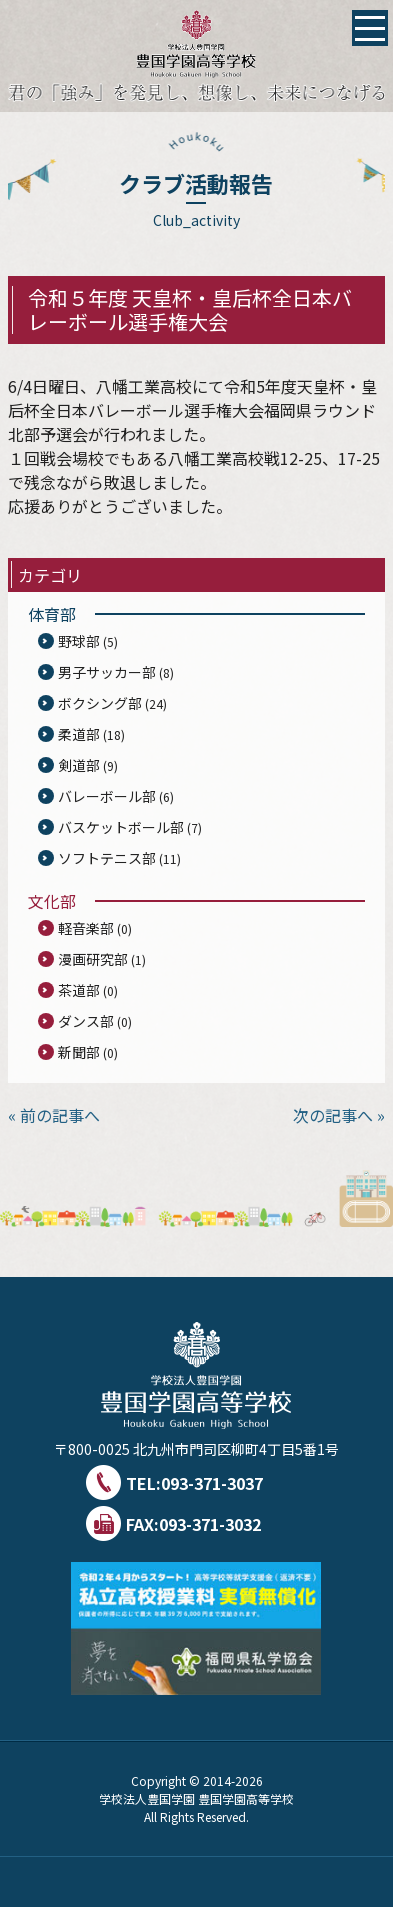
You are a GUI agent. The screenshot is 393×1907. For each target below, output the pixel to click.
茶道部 (79, 990)
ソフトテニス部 (107, 858)
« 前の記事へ (54, 1115)
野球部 (79, 641)
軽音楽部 (86, 928)
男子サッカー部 (107, 672)
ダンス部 (86, 1021)
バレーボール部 (107, 796)
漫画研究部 (93, 959)
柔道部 (79, 734)
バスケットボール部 (121, 827)
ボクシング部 (100, 703)
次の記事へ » (339, 1115)
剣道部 (79, 765)
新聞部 (79, 1052)
